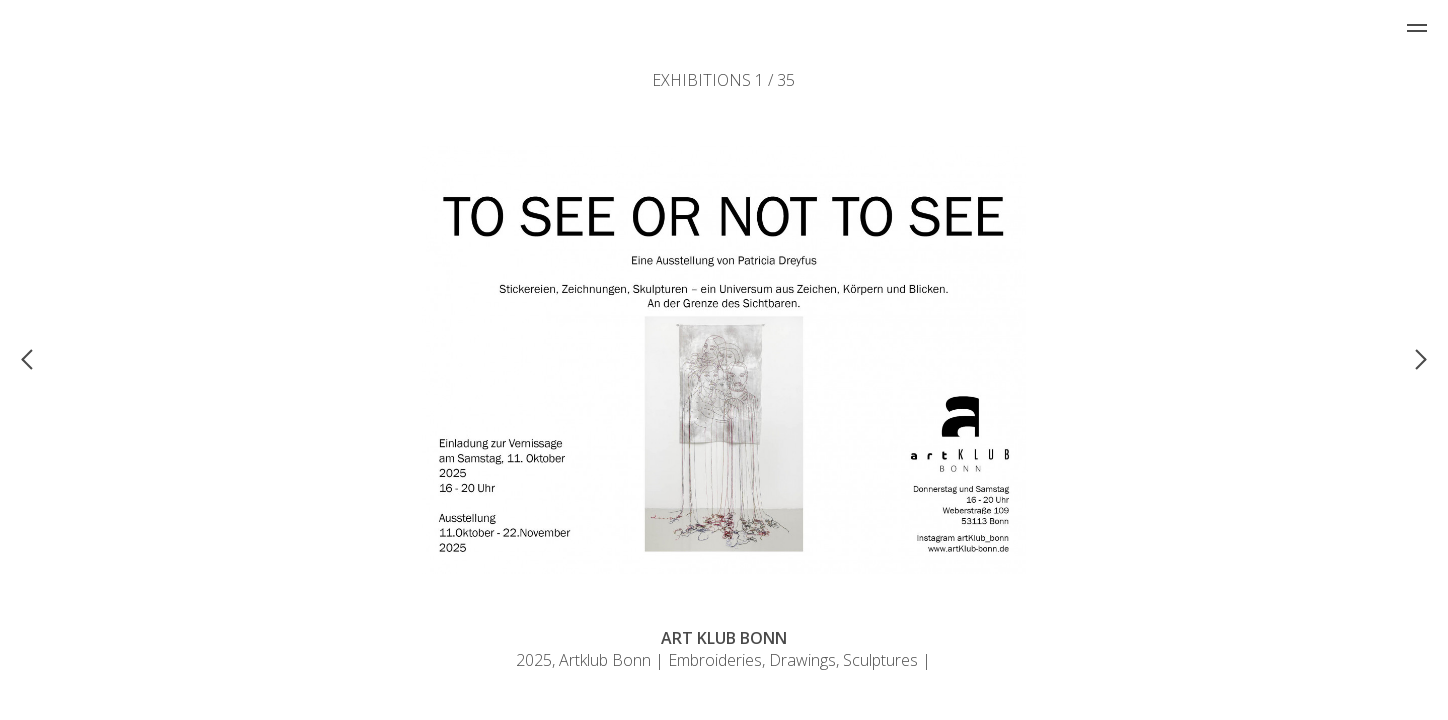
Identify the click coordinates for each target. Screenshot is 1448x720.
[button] (184, 358)
